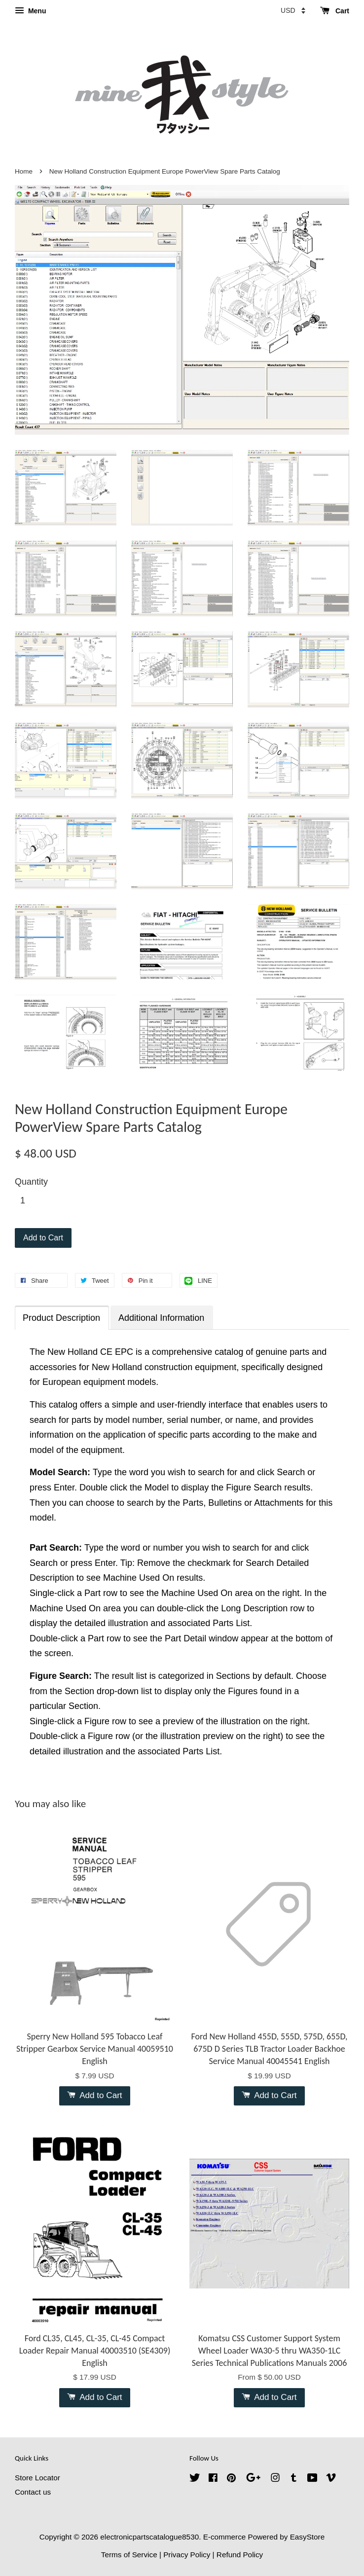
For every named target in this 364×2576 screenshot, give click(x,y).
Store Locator (37, 2477)
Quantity (31, 1182)
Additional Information (161, 1318)
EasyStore (307, 2537)
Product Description (61, 1318)
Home (24, 171)
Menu (30, 10)
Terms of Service (129, 2554)
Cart (334, 10)
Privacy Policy (186, 2554)
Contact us (33, 2492)
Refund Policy (240, 2554)
